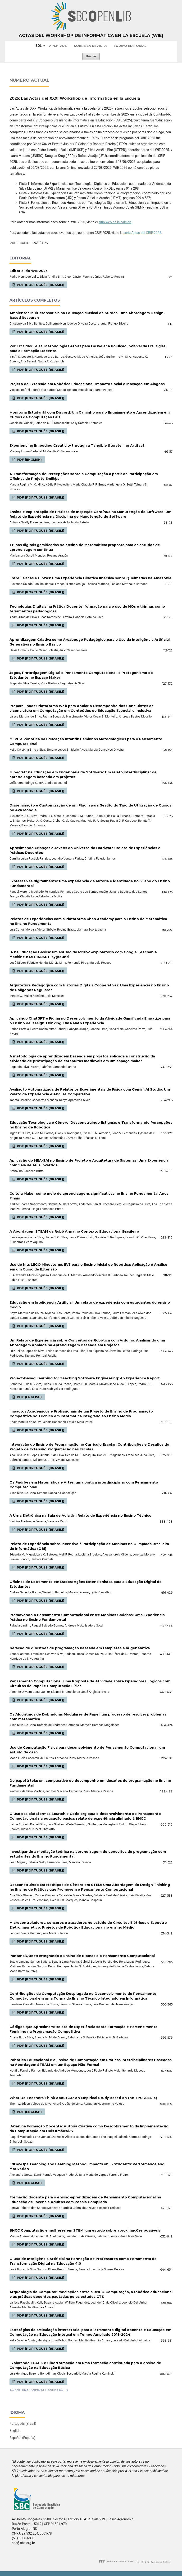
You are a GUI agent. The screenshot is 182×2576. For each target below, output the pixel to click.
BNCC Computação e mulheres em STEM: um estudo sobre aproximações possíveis (84, 2230)
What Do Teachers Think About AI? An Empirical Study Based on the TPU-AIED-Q (83, 2098)
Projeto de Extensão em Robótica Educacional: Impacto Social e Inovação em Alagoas (87, 384)
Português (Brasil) (22, 2423)
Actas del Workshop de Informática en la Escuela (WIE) (91, 35)
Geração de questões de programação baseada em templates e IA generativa (79, 1648)
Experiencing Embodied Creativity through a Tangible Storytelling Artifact (76, 445)
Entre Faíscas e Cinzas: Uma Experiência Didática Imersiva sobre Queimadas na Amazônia (90, 578)
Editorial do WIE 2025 (28, 271)
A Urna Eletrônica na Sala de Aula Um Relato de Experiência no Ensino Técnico (80, 1515)
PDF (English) (29, 459)
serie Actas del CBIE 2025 (142, 233)
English (14, 2431)
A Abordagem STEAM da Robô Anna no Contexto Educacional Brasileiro (74, 1231)
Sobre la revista (90, 46)
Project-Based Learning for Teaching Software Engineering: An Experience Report (84, 1378)
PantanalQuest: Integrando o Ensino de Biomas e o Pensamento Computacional (82, 1956)
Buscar (91, 56)
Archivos (58, 46)
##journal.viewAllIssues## (36, 2390)
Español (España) (22, 2438)
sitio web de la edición (115, 222)
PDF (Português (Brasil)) (40, 285)
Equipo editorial (130, 46)
